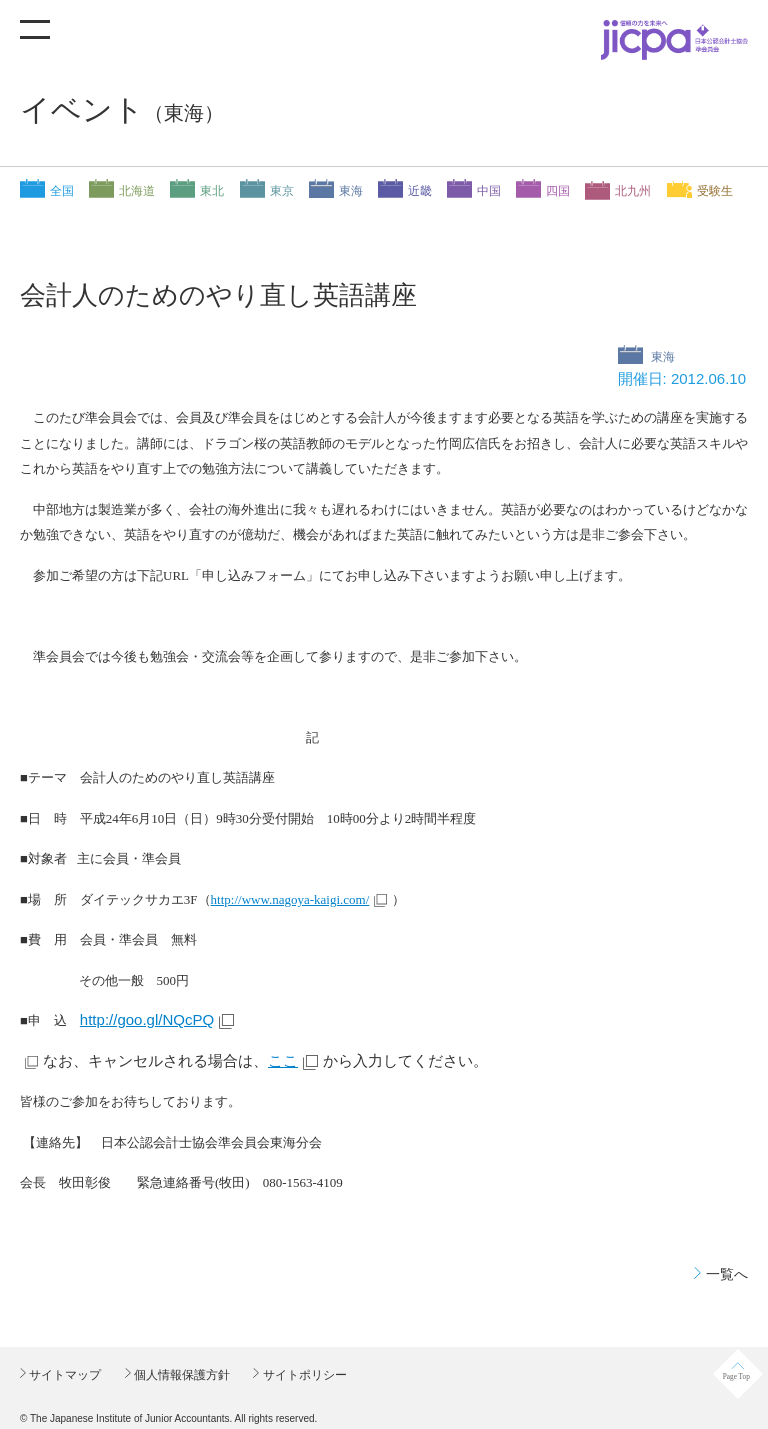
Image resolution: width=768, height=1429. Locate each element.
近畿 (420, 191)
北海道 (137, 191)
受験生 (715, 191)
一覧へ (727, 1274)
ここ (283, 1060)
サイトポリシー (302, 1375)
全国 (62, 191)
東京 (282, 191)
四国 (558, 191)
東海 (351, 191)
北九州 (633, 191)
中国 (489, 191)
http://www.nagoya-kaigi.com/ (290, 899)
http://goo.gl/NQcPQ (147, 1019)
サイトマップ (63, 1375)
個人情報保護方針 (180, 1375)
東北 (212, 191)
